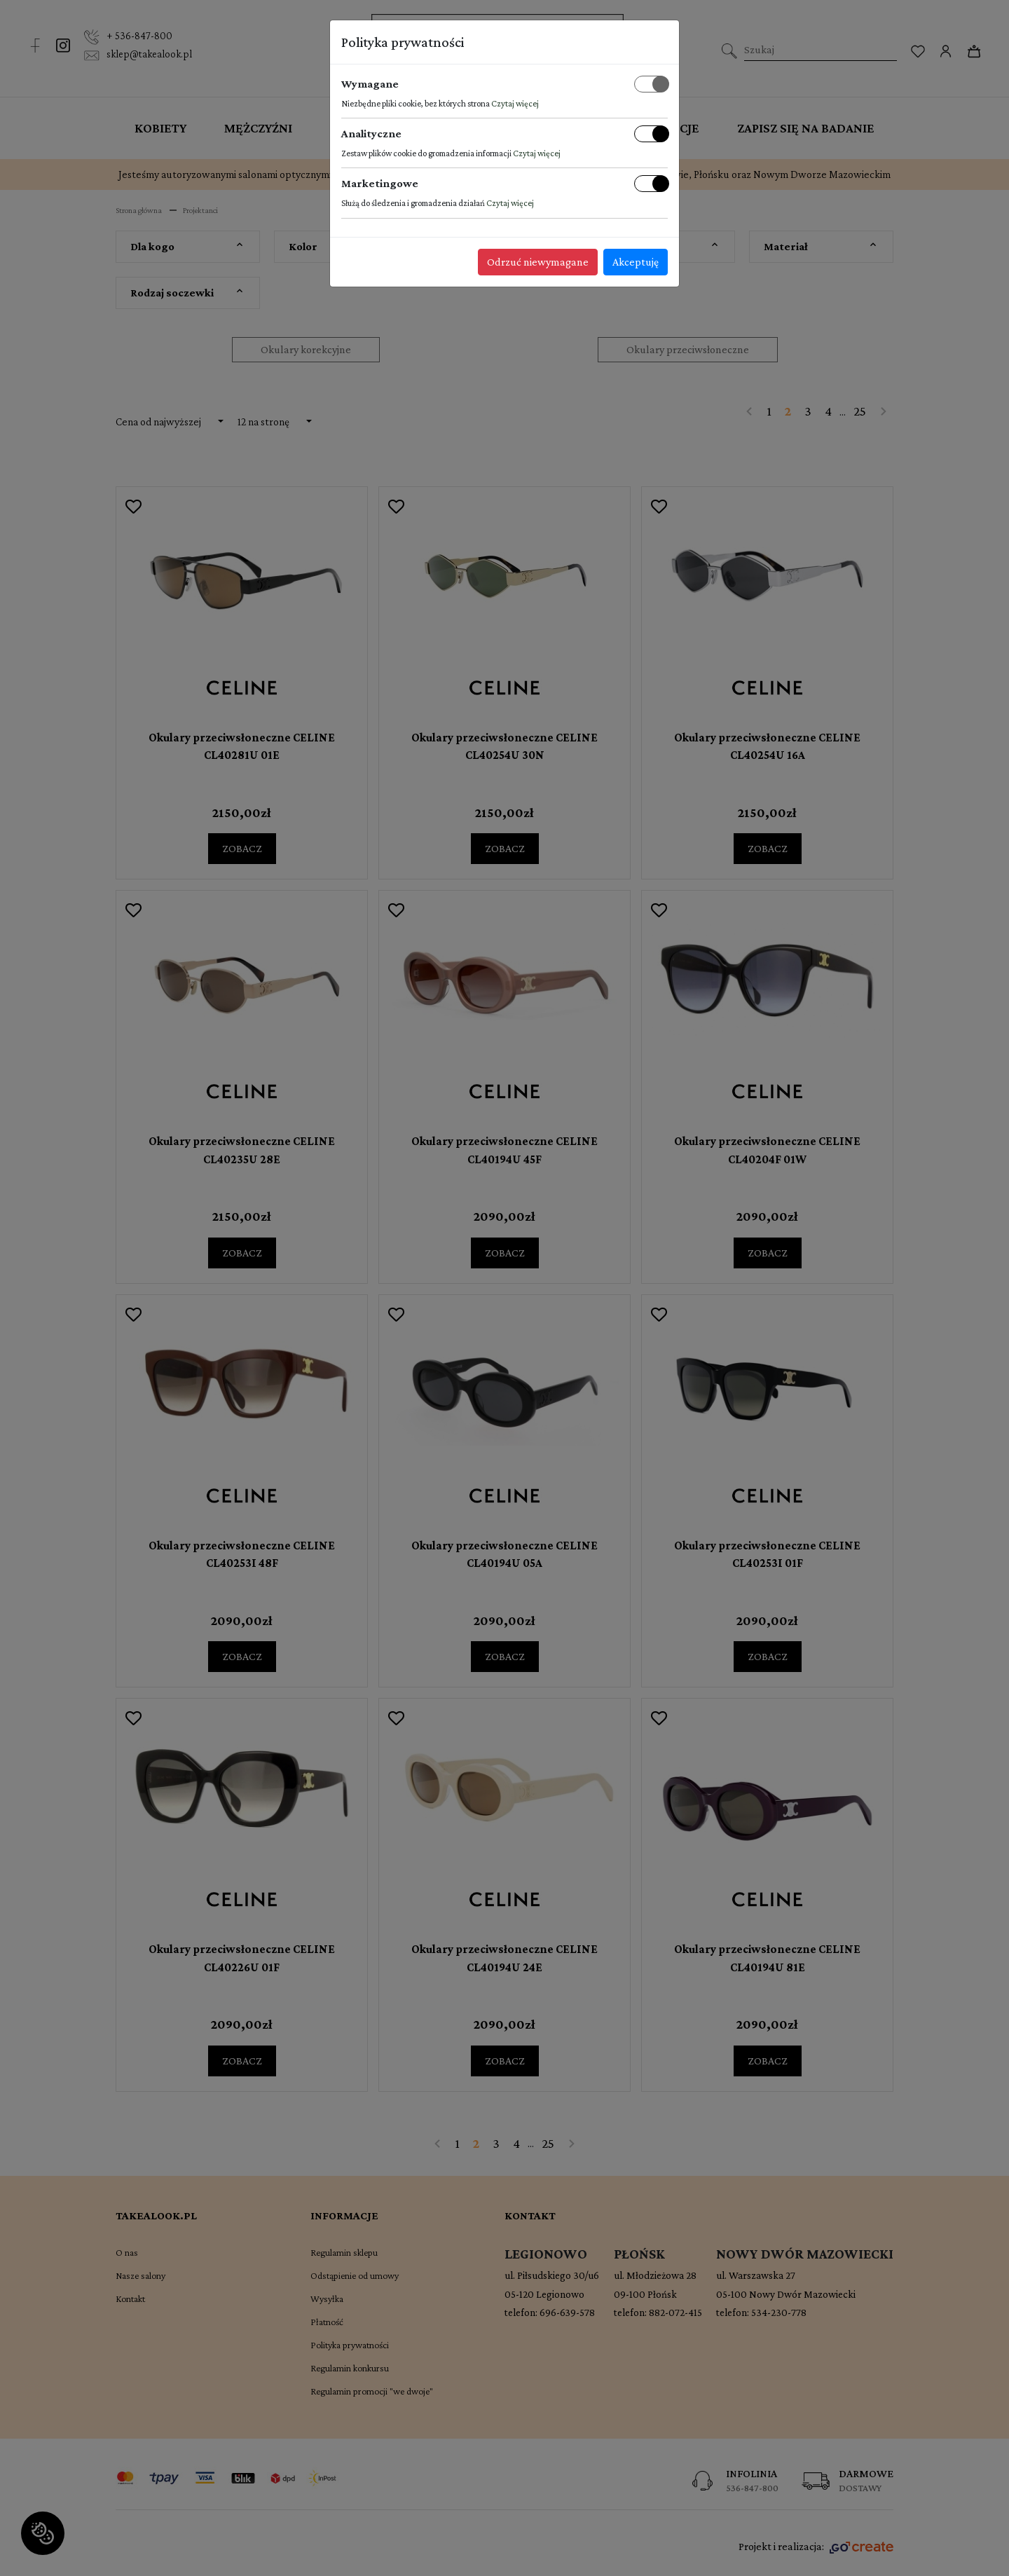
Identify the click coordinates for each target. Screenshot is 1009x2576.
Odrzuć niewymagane (538, 262)
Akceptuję (635, 262)
